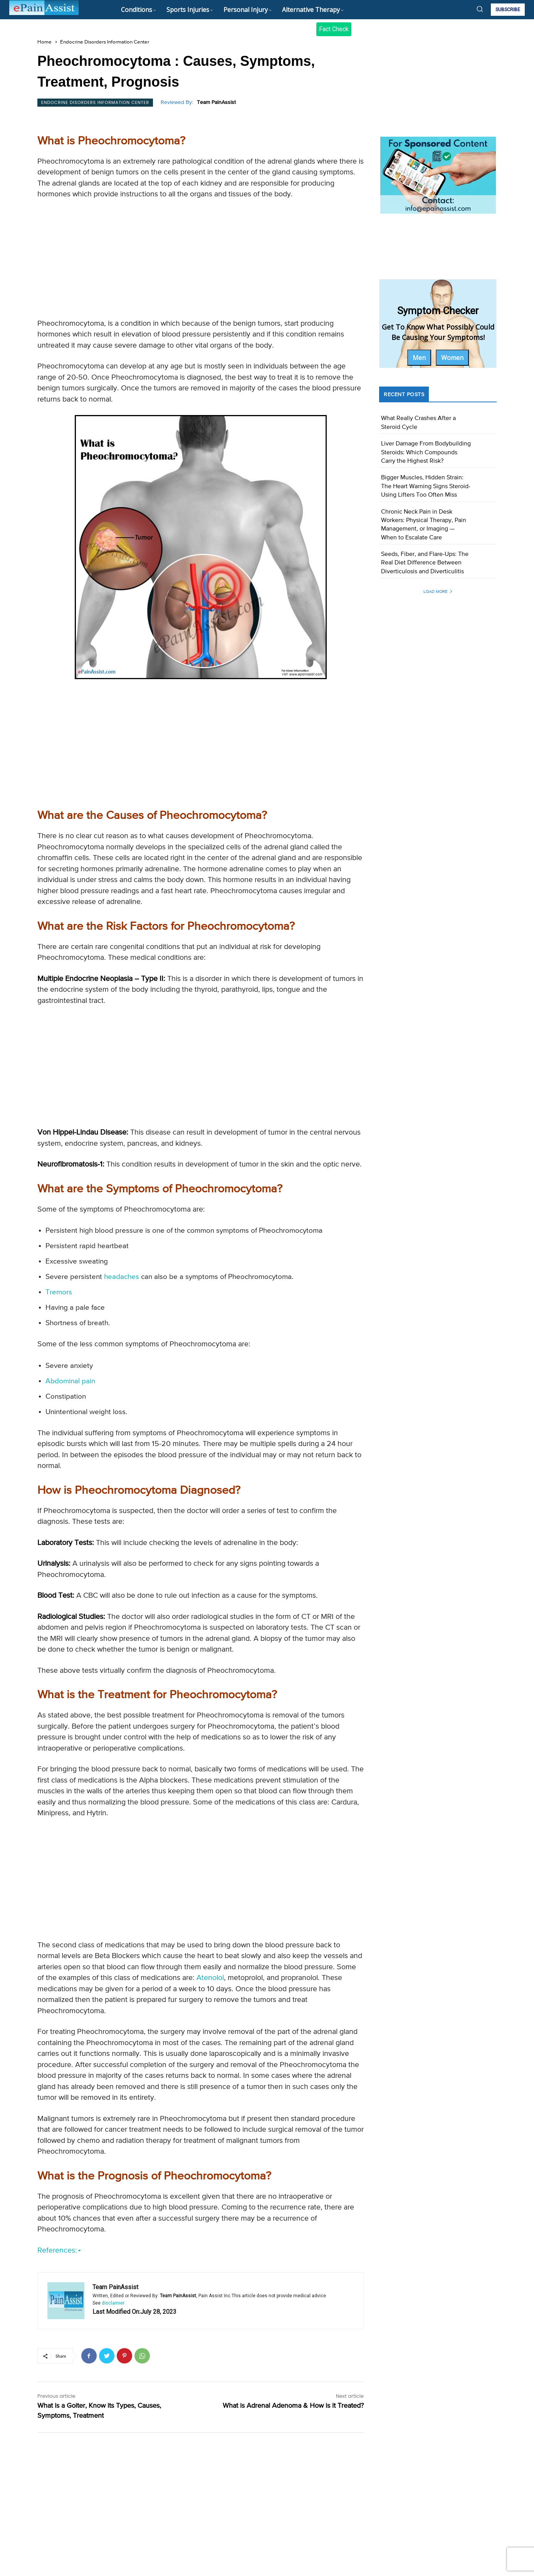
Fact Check (334, 29)
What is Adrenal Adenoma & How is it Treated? (293, 2481)
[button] (479, 8)
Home (44, 42)
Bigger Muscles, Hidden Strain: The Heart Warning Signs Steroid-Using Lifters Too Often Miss (425, 486)
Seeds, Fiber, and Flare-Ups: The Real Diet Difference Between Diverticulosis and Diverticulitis (425, 563)
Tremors (58, 1292)
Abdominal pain (70, 1381)
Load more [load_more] (438, 591)
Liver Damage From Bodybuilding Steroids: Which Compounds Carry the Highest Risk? (426, 452)
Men (419, 357)
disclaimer (113, 2378)
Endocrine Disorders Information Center (104, 42)
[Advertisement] (200, 261)
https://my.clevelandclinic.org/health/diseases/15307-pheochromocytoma (255, 2325)
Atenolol (210, 1978)
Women (452, 357)
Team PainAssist (216, 102)
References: (59, 2250)
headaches (121, 1276)
